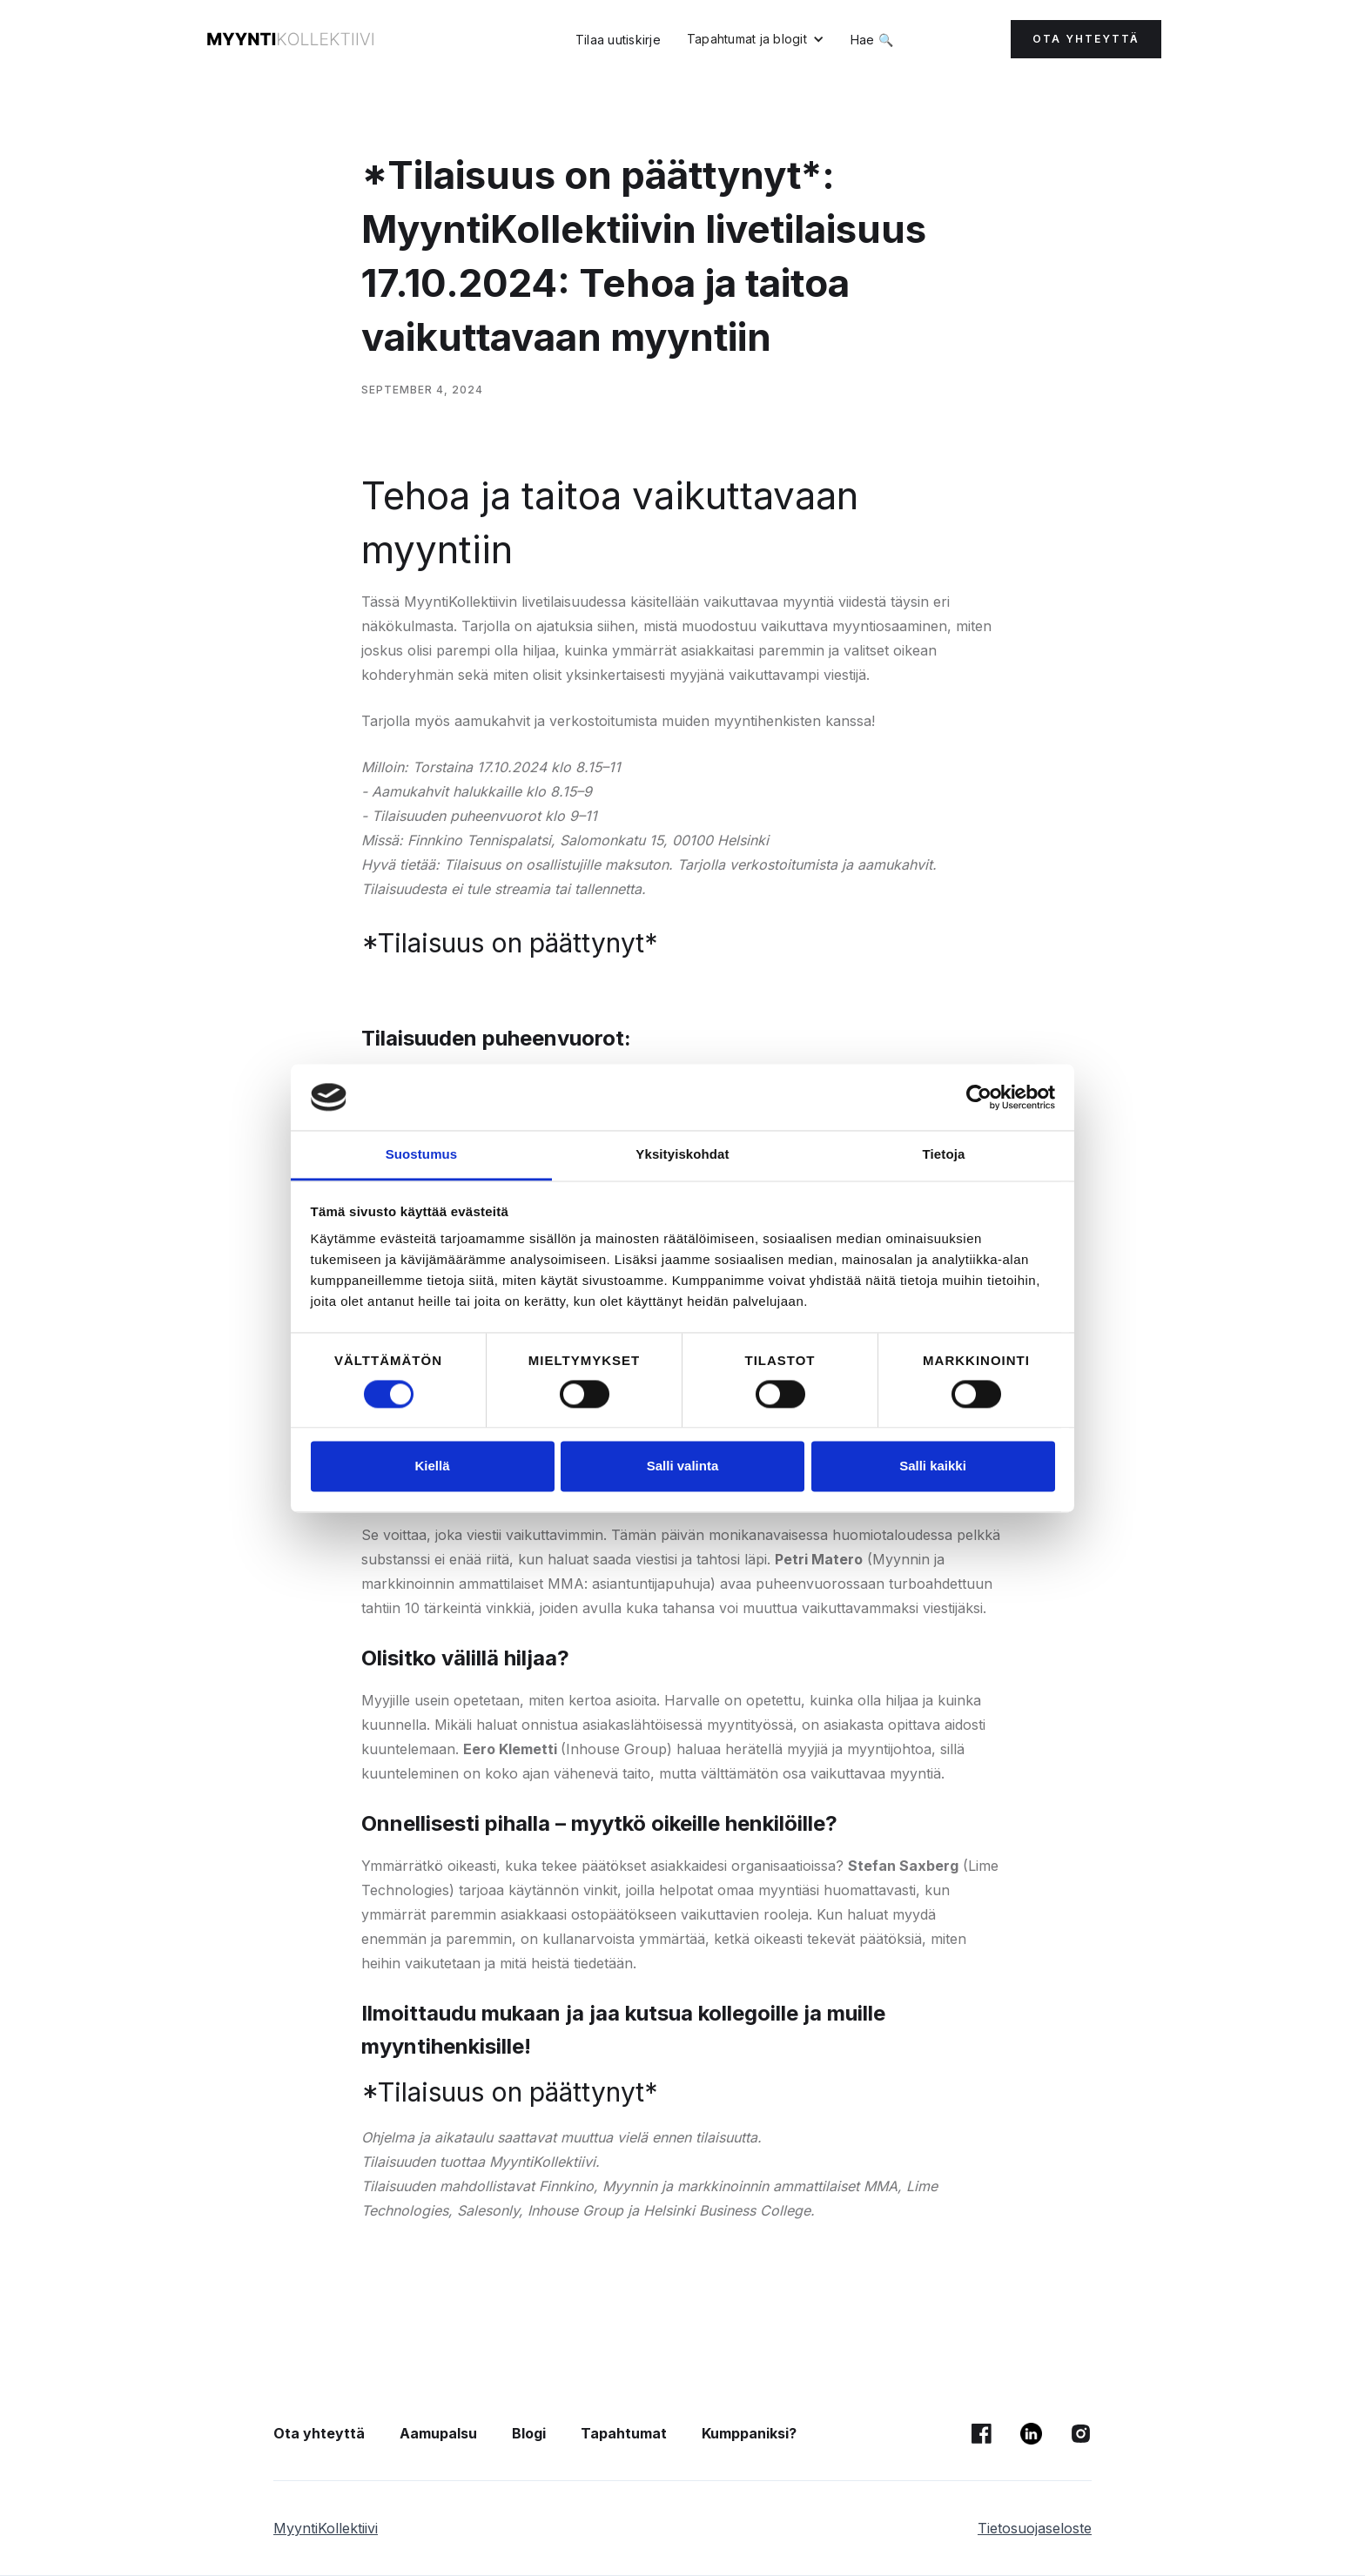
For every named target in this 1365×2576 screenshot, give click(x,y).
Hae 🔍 (872, 39)
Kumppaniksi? (749, 2433)
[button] (755, 39)
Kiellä (431, 1466)
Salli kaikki (932, 1466)
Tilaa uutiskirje (618, 39)
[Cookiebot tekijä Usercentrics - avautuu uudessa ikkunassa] (979, 1097)
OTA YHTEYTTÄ (1086, 38)
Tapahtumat (624, 2433)
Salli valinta (683, 1466)
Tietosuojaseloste (1035, 2528)
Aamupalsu (438, 2433)
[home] (291, 39)
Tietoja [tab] (944, 1154)
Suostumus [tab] (422, 1154)
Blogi (529, 2433)
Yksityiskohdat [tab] (682, 1154)
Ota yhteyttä (319, 2433)
